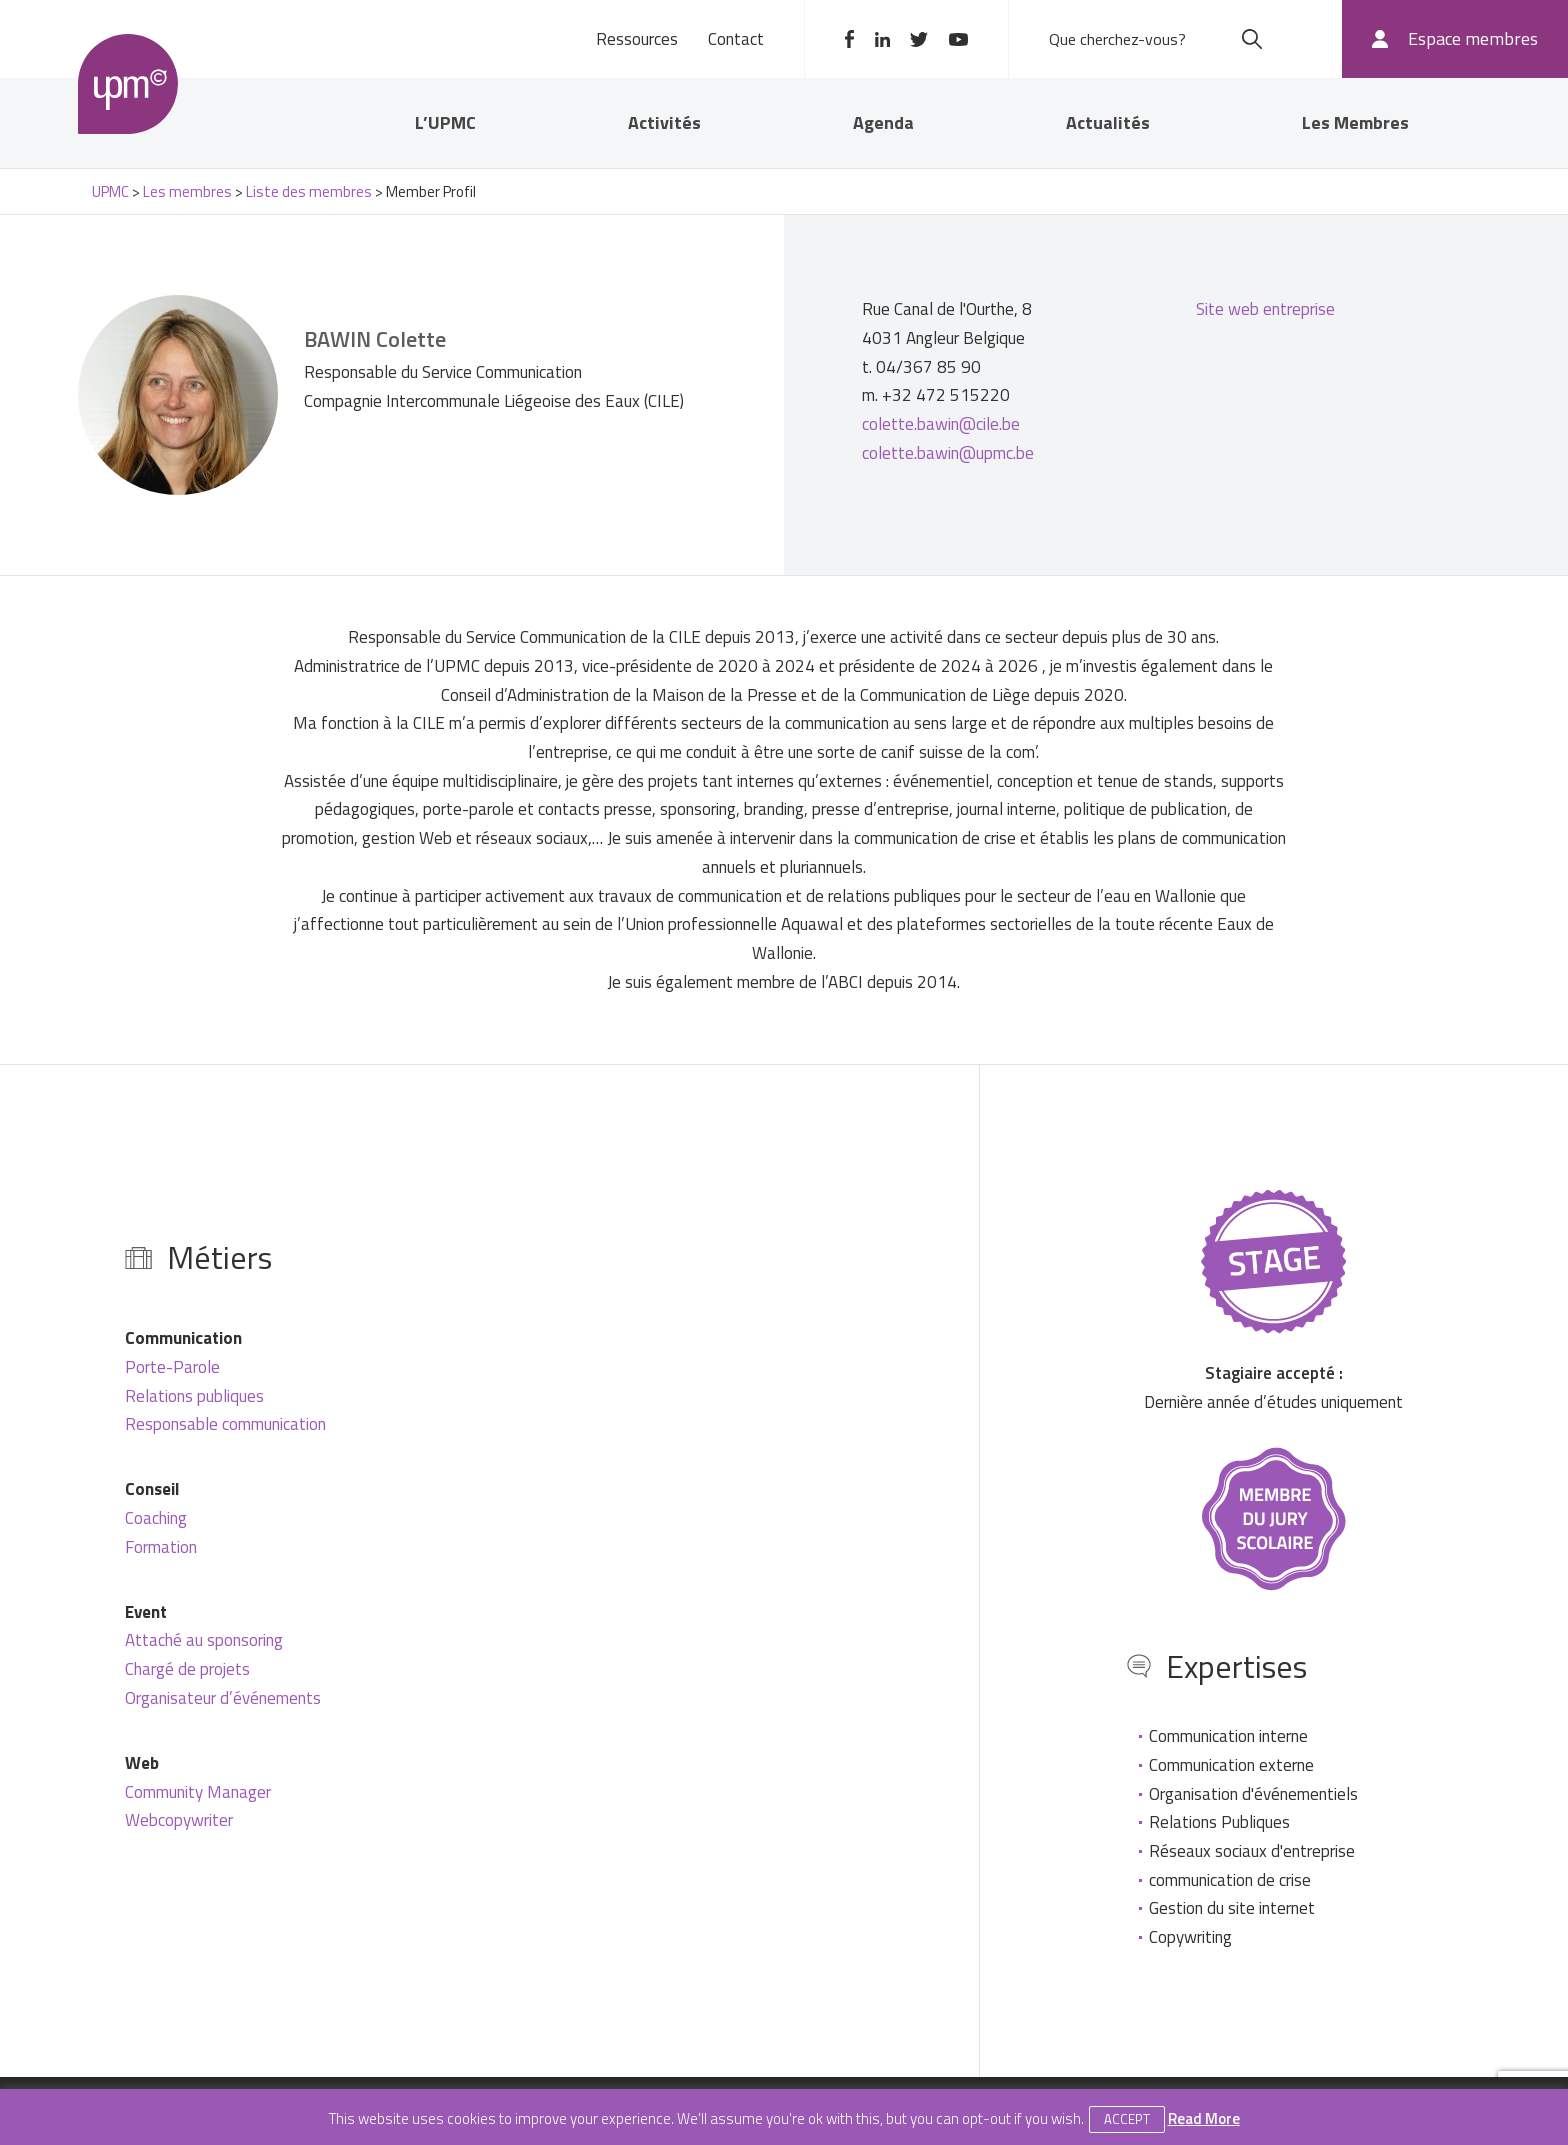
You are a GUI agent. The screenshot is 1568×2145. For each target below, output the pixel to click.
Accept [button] (1127, 2119)
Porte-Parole (172, 1367)
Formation (161, 1547)
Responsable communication (225, 1424)
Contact (736, 39)
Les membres (187, 191)
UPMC (128, 84)
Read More (1204, 2118)
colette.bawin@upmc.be (948, 453)
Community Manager (198, 1792)
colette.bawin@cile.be (941, 424)
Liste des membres (309, 191)
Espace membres (1473, 38)
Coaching (156, 1518)
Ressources (637, 39)
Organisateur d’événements (223, 1698)
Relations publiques (194, 1396)
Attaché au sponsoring (204, 1640)
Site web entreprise (1265, 309)
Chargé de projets (187, 1669)
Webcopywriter (179, 1820)
